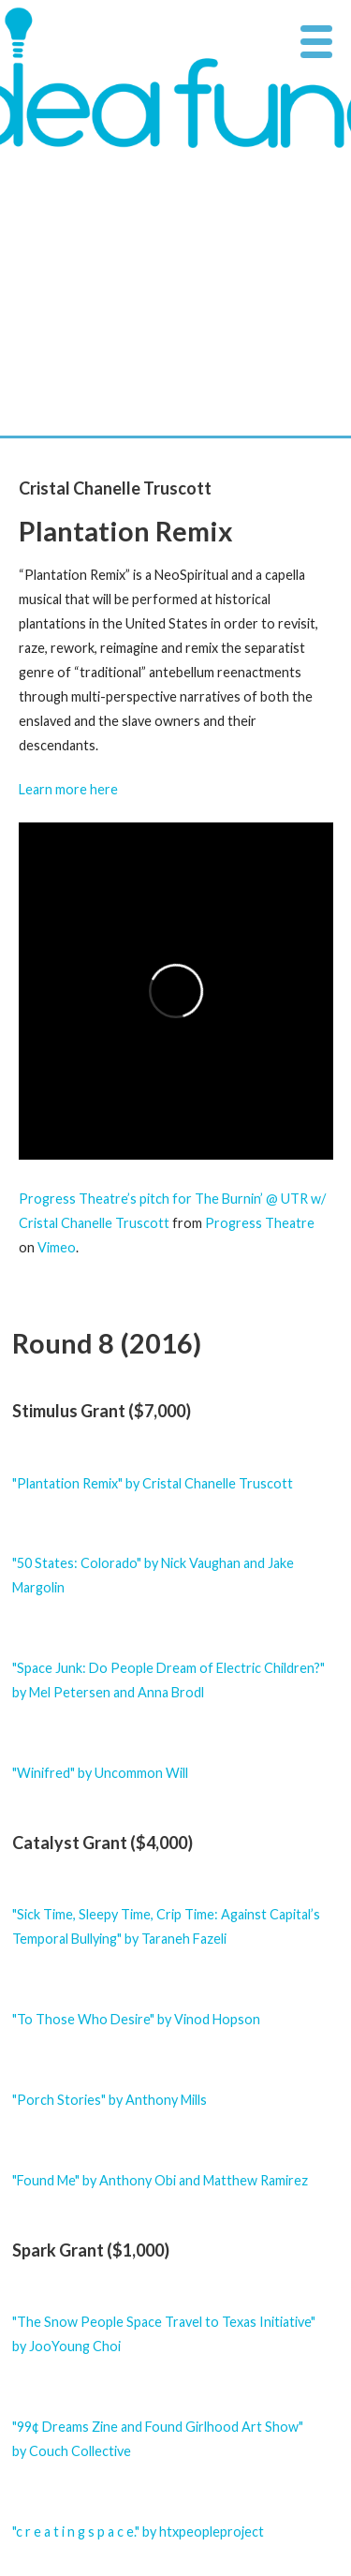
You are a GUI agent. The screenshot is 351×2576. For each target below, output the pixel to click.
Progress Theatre (259, 1223)
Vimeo (56, 1247)
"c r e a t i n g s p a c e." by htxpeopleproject (138, 2531)
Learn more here (68, 789)
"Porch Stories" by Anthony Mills (109, 2100)
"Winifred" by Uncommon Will (100, 1773)
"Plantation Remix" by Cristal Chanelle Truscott (152, 1483)
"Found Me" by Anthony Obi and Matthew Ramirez (160, 2180)
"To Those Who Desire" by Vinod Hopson (136, 2019)
